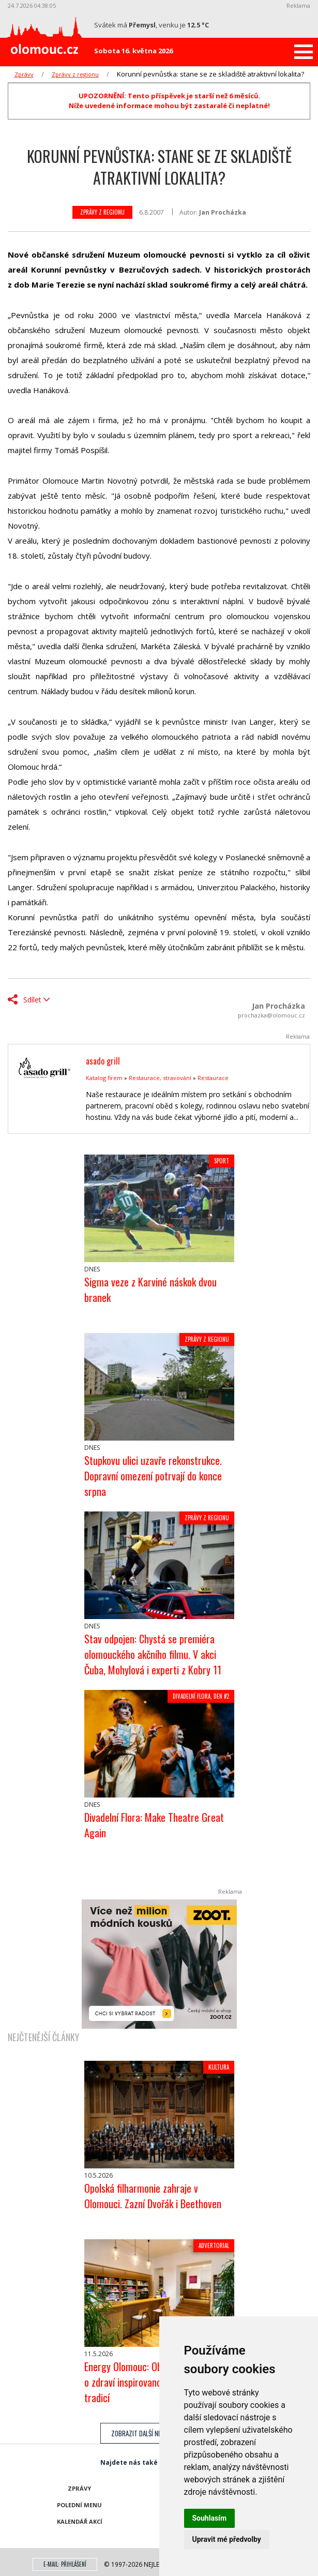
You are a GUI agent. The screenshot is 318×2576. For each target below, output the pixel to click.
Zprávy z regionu (75, 74)
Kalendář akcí (79, 2521)
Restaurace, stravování (160, 1078)
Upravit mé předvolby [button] (226, 2539)
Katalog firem (104, 1078)
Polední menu (79, 2505)
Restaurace (213, 1078)
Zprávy (24, 74)
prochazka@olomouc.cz (271, 1015)
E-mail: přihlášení (64, 2564)
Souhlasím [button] (209, 2518)
